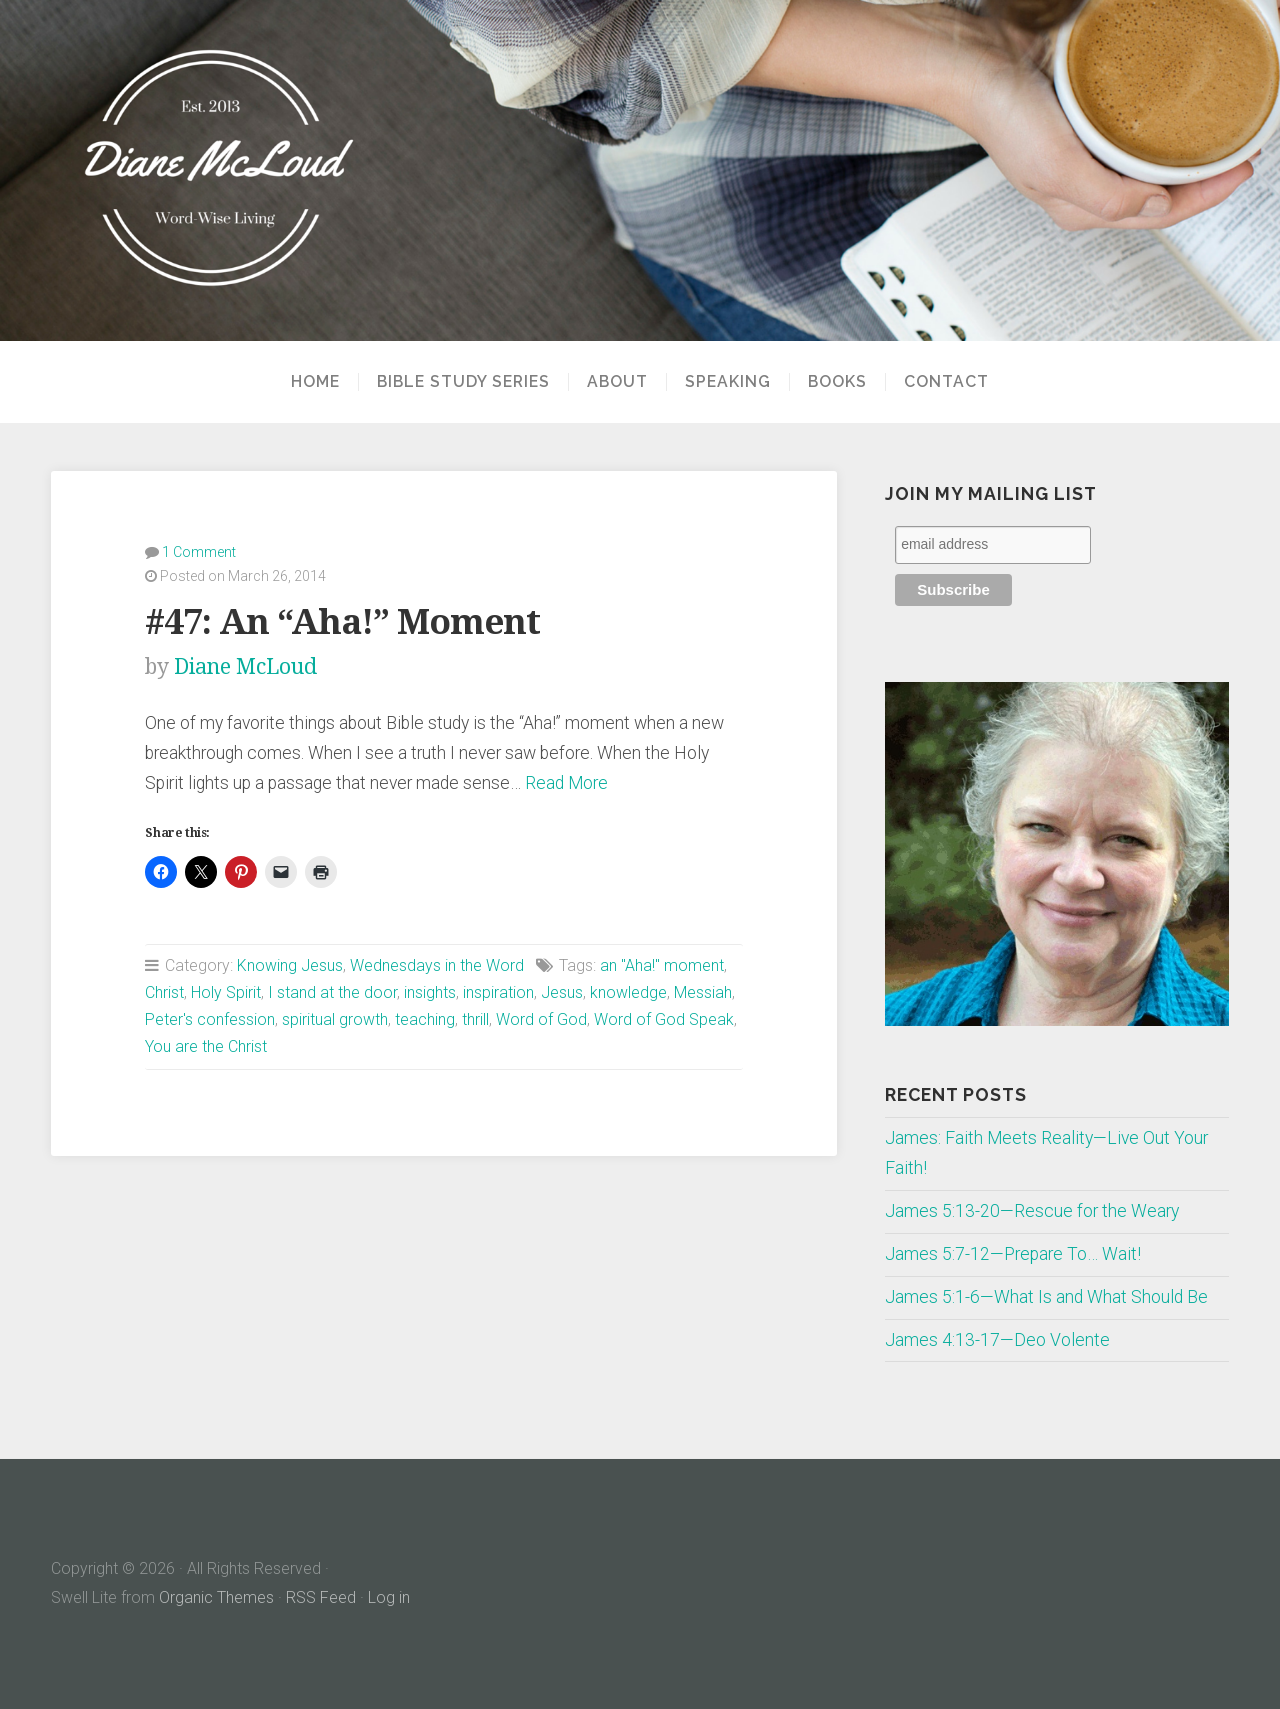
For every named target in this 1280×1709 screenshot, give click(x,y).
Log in (389, 1597)
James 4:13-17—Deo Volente (997, 1340)
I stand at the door (332, 992)
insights (430, 992)
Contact (946, 382)
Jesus (562, 992)
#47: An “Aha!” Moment (342, 621)
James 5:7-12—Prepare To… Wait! (1013, 1254)
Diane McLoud (245, 666)
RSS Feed (321, 1597)
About (617, 382)
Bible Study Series (463, 382)
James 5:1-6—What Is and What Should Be (1046, 1297)
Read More (566, 783)
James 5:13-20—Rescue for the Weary (1032, 1211)
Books (837, 382)
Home (315, 382)
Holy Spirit (226, 992)
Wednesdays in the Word (437, 965)
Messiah (703, 992)
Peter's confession (210, 1019)
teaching (425, 1019)
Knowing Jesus (290, 965)
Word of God (541, 1019)
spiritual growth (335, 1019)
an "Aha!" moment (662, 965)
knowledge (628, 992)
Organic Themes (216, 1597)
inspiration (498, 992)
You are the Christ (206, 1046)
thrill (475, 1019)
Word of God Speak (664, 1019)
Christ (164, 992)
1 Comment (199, 552)
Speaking (728, 382)
